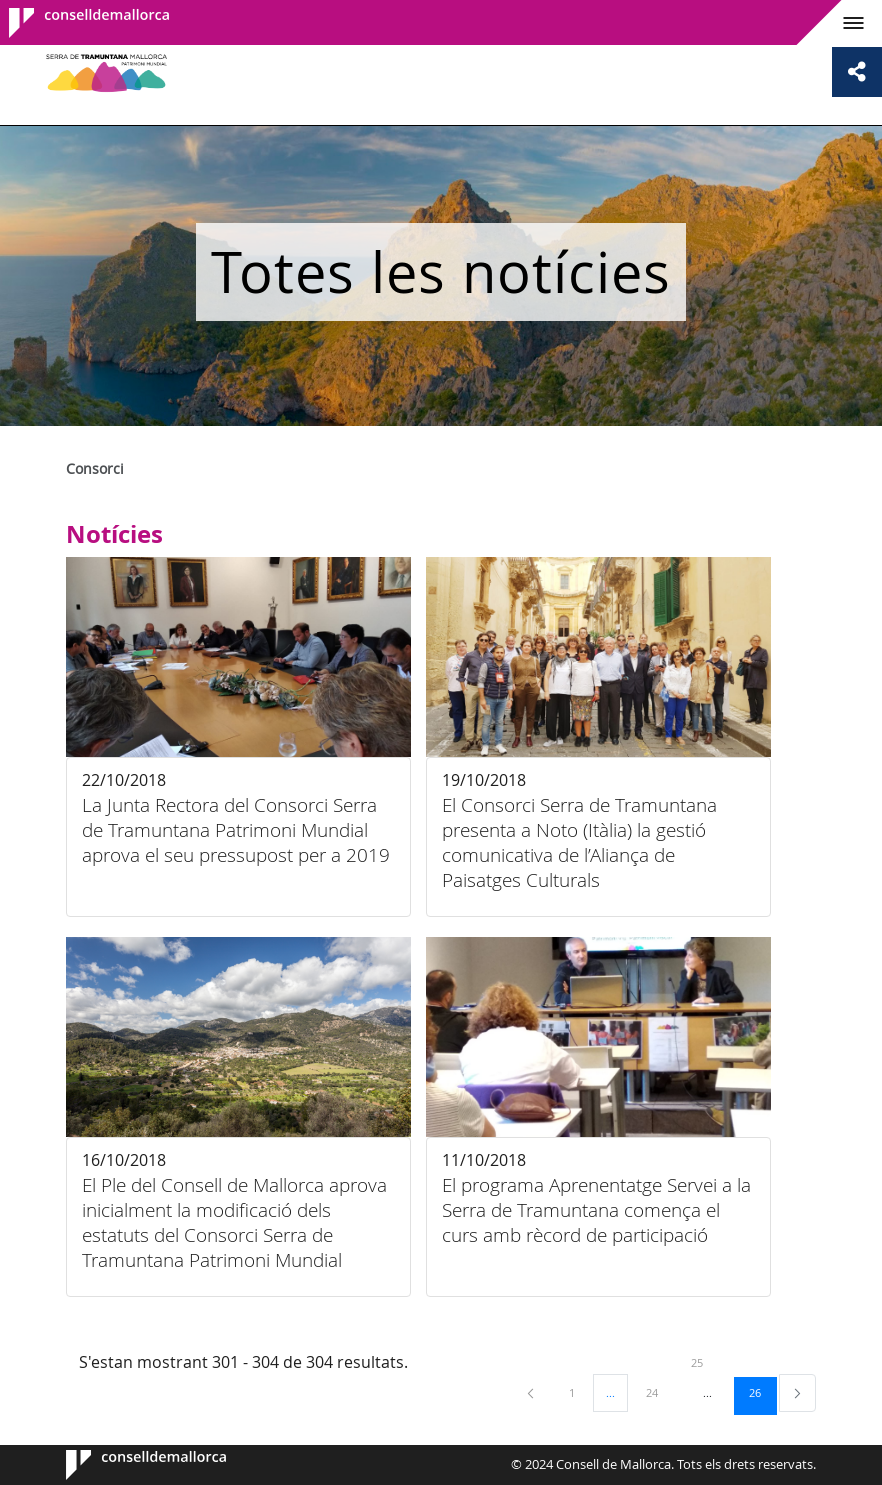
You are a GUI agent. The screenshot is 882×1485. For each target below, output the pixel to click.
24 (659, 1392)
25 (704, 1362)
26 (762, 1392)
